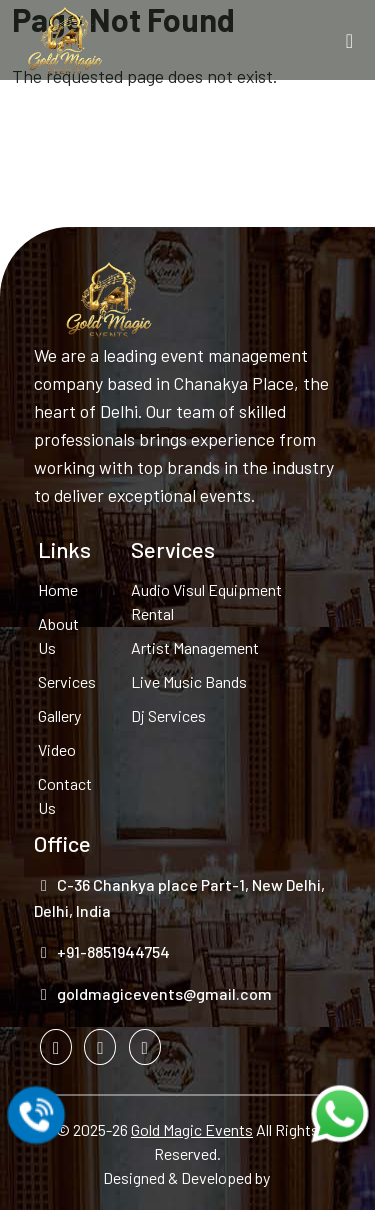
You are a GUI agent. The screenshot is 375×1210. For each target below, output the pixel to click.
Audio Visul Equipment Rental (206, 601)
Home (58, 589)
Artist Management (195, 647)
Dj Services (168, 715)
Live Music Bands (189, 681)
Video (57, 749)
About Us (58, 635)
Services (65, 681)
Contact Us (65, 795)
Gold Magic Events (192, 1129)
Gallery (59, 715)
